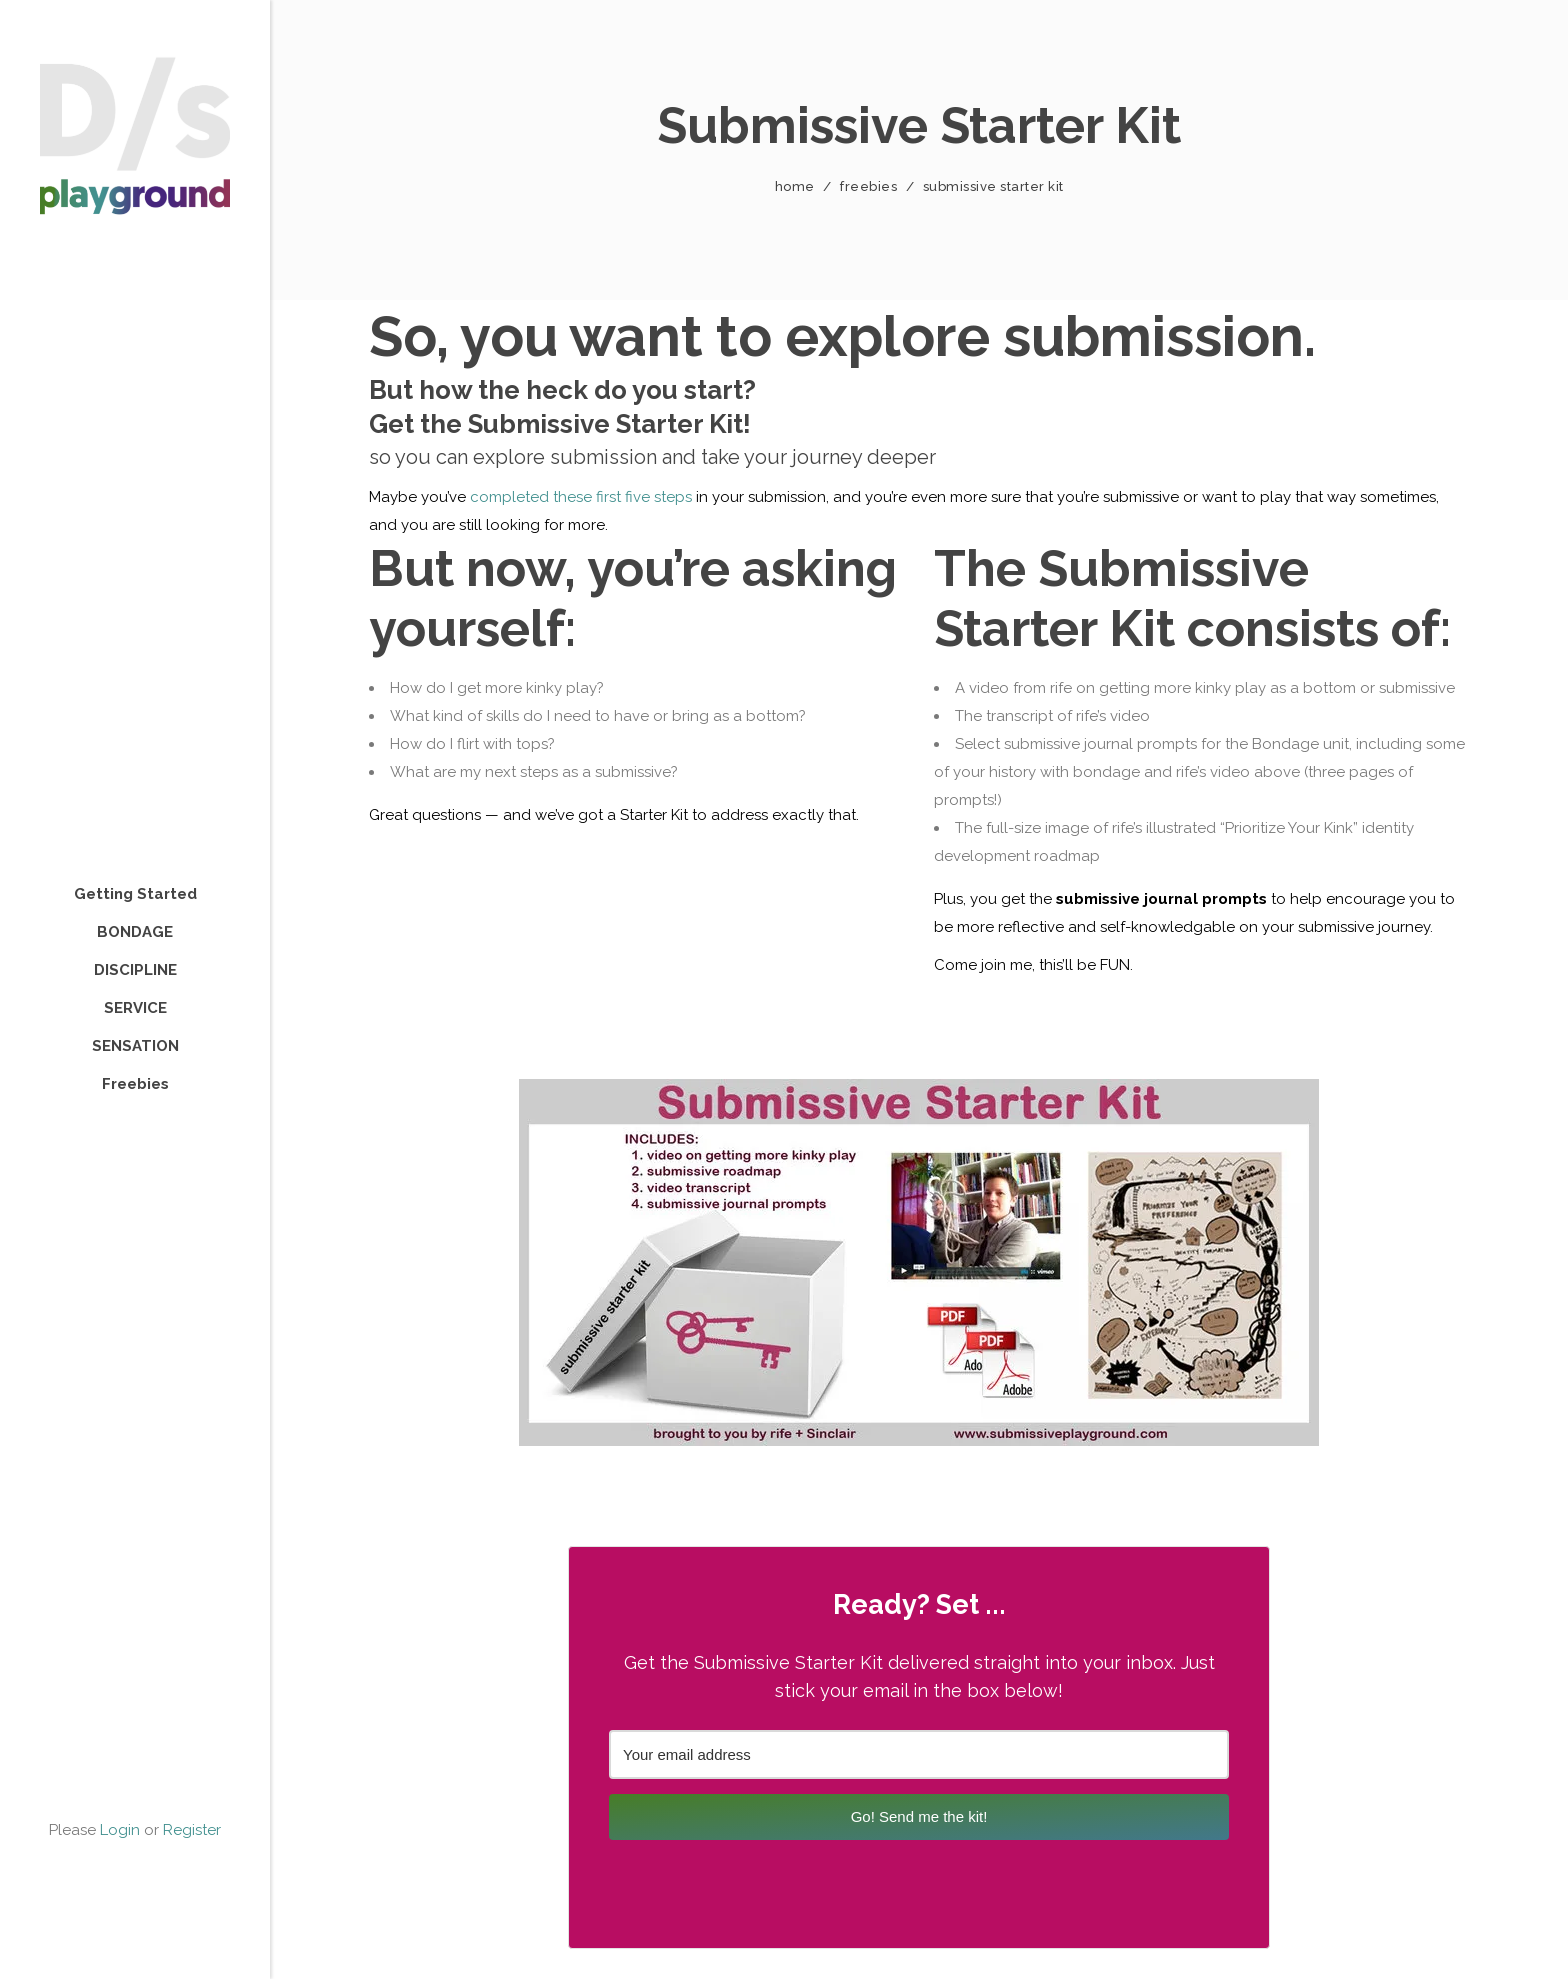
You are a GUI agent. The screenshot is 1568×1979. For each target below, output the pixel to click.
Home (795, 186)
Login (120, 1830)
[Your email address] (919, 1754)
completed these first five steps (581, 497)
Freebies (868, 186)
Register (192, 1830)
